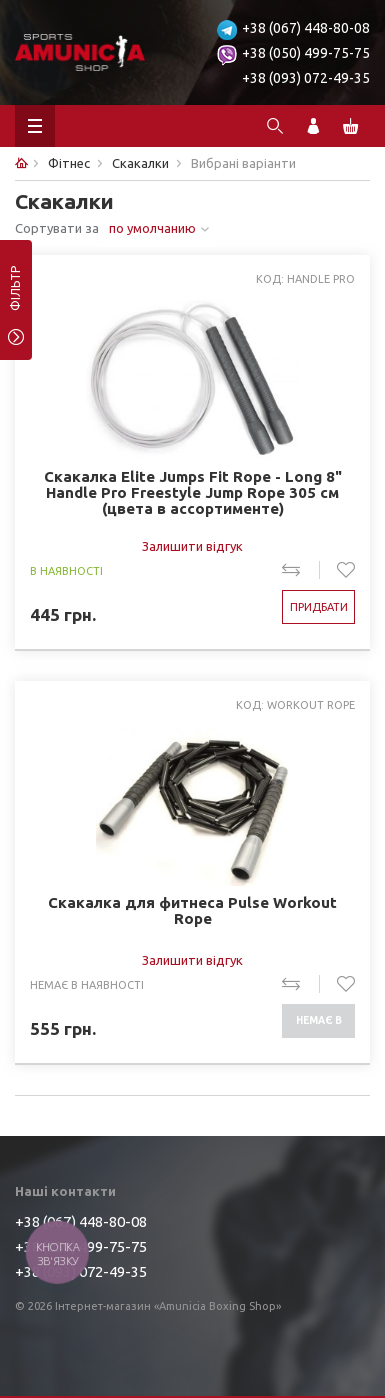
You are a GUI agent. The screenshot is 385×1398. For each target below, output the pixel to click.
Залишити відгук (192, 546)
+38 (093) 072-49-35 (306, 78)
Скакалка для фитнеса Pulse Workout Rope (192, 911)
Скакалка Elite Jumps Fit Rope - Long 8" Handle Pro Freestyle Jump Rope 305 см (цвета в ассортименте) (193, 493)
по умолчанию (152, 228)
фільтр (15, 295)
